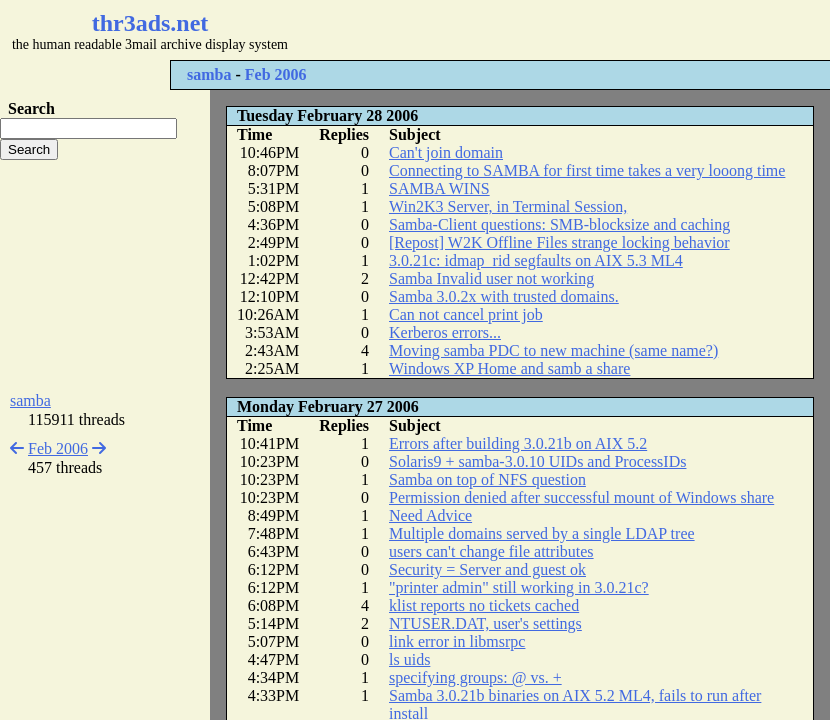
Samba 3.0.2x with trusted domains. (504, 296)
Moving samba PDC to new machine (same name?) (553, 350)
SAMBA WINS (439, 188)
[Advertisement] (105, 276)
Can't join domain (446, 152)
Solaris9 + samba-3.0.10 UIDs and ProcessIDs (537, 461)
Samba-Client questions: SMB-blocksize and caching (559, 224)
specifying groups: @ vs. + (475, 677)
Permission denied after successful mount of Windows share (581, 497)
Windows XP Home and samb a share (509, 368)
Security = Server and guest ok (487, 569)
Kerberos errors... (445, 332)
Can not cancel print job (466, 314)
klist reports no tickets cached (484, 605)
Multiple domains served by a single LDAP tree (542, 533)
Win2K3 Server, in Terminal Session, (508, 206)
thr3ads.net (150, 23)
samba (209, 74)
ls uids (409, 659)
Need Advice (430, 515)
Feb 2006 (276, 74)
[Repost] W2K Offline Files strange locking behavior (559, 242)
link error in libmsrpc (457, 641)
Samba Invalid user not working (491, 278)
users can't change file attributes (491, 551)
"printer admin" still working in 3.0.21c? (519, 587)
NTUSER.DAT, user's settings (485, 623)
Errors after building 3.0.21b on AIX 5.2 (518, 443)
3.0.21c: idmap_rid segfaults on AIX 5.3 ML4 (536, 260)
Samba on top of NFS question (487, 479)
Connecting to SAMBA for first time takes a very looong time (587, 170)
